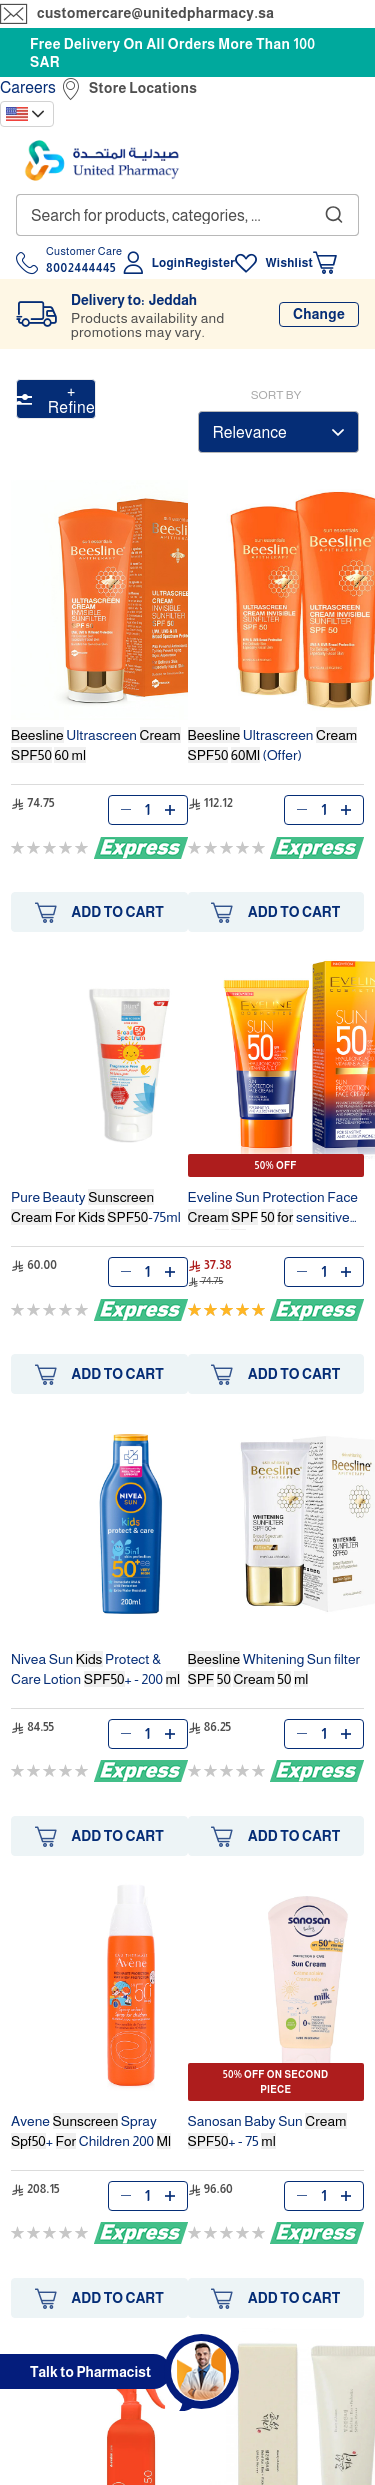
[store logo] (102, 160)
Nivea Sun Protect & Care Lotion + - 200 (95, 1669)
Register (210, 263)
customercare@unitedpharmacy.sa (155, 13)
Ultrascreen (96, 745)
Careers (28, 87)
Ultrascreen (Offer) (273, 745)
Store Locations (143, 88)
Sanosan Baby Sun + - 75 (267, 2131)
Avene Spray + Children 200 (91, 2131)
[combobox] (187, 215)
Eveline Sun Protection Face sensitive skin (273, 1209)
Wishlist (289, 263)
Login (168, 263)
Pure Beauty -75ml (96, 1207)
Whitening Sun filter (274, 1669)
